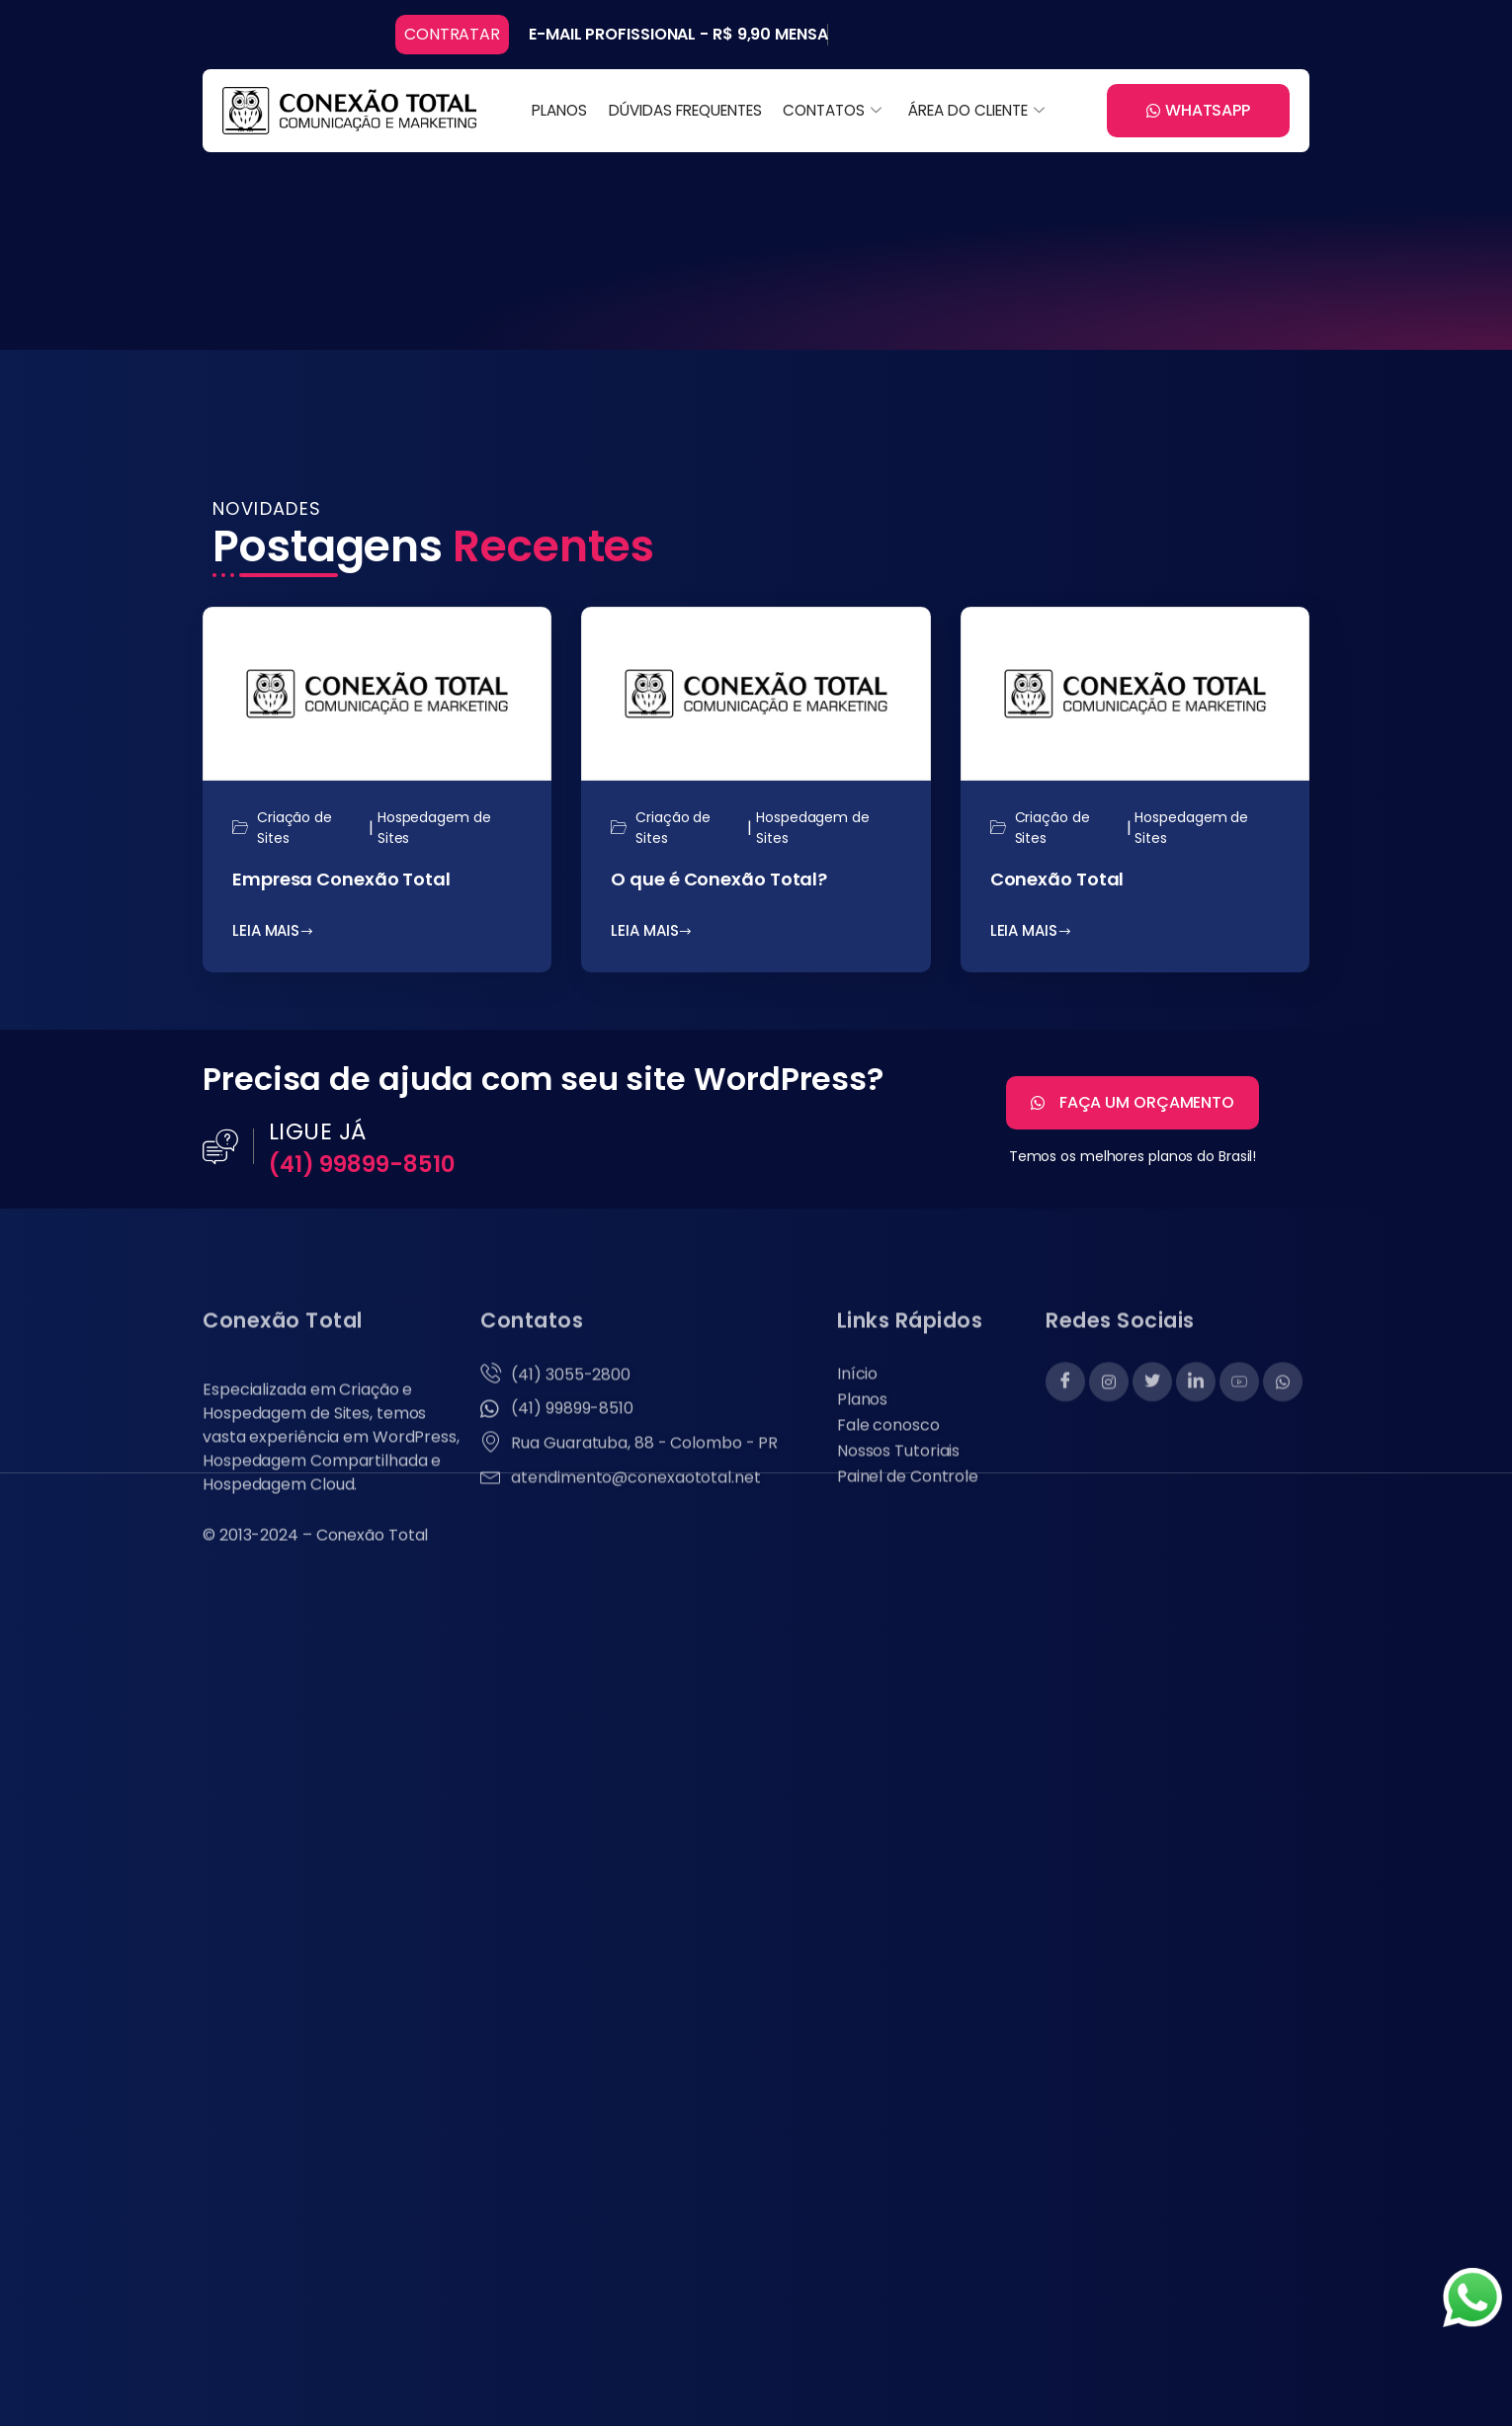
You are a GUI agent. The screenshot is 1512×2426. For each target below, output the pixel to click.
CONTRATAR (452, 34)
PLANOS (563, 110)
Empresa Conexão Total (341, 884)
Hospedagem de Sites (434, 832)
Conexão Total (1057, 884)
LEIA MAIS (273, 935)
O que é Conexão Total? (719, 884)
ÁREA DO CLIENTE (974, 110)
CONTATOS (831, 110)
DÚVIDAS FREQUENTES (686, 110)
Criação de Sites (294, 832)
